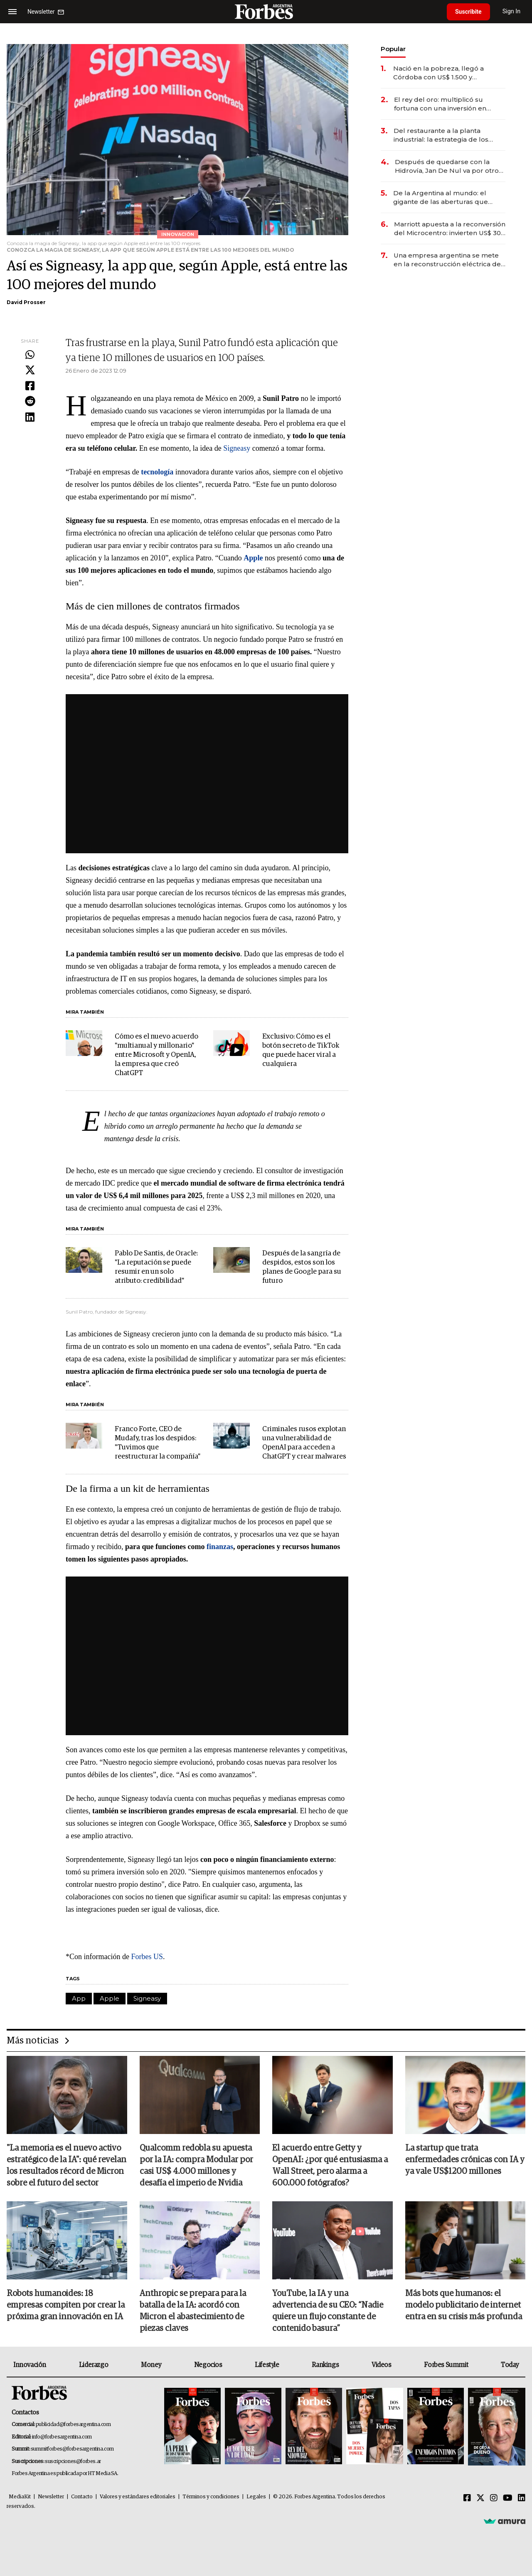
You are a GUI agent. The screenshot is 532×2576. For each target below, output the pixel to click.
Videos (382, 2365)
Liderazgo (93, 2365)
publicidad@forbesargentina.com (73, 2424)
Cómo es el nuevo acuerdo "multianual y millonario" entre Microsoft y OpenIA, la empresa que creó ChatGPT (156, 1055)
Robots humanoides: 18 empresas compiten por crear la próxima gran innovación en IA (66, 2305)
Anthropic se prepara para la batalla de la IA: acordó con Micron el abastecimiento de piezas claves (193, 2311)
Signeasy (236, 448)
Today (510, 2365)
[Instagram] (494, 2498)
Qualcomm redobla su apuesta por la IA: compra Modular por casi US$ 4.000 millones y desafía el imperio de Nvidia (196, 2165)
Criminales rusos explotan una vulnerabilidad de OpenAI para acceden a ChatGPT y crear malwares (304, 1443)
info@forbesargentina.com (62, 2437)
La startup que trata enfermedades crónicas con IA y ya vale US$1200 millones (465, 2160)
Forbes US (146, 1956)
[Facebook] (467, 2498)
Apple (109, 1998)
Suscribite (468, 11)
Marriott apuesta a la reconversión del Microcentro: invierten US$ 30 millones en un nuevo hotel (449, 228)
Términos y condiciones (210, 2497)
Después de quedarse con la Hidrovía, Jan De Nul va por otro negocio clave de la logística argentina (447, 166)
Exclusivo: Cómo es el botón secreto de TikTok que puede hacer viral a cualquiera (300, 1050)
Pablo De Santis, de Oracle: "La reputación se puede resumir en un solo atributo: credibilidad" (156, 1267)
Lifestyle (267, 2365)
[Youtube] (507, 2498)
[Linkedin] (521, 2498)
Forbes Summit (446, 2365)
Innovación (29, 2365)
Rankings (325, 2365)
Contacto (82, 2497)
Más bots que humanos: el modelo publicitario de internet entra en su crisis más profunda (463, 2305)
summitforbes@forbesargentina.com (72, 2449)
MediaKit (20, 2497)
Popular (393, 49)
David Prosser (26, 302)
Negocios (208, 2365)
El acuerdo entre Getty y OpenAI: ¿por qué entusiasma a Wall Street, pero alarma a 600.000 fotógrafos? (330, 2165)
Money (151, 2365)
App (79, 1998)
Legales (256, 2497)
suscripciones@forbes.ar (73, 2461)
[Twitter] (480, 2498)
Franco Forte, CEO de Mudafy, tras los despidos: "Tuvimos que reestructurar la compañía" (157, 1443)
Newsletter (51, 2497)
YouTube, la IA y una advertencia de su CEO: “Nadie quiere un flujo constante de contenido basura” (327, 2311)
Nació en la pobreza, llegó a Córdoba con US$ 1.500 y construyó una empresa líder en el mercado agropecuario (446, 72)
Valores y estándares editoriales (137, 2497)
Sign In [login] (511, 11)
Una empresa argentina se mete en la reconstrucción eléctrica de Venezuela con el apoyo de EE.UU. (449, 259)
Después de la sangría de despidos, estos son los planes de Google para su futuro (301, 1267)
